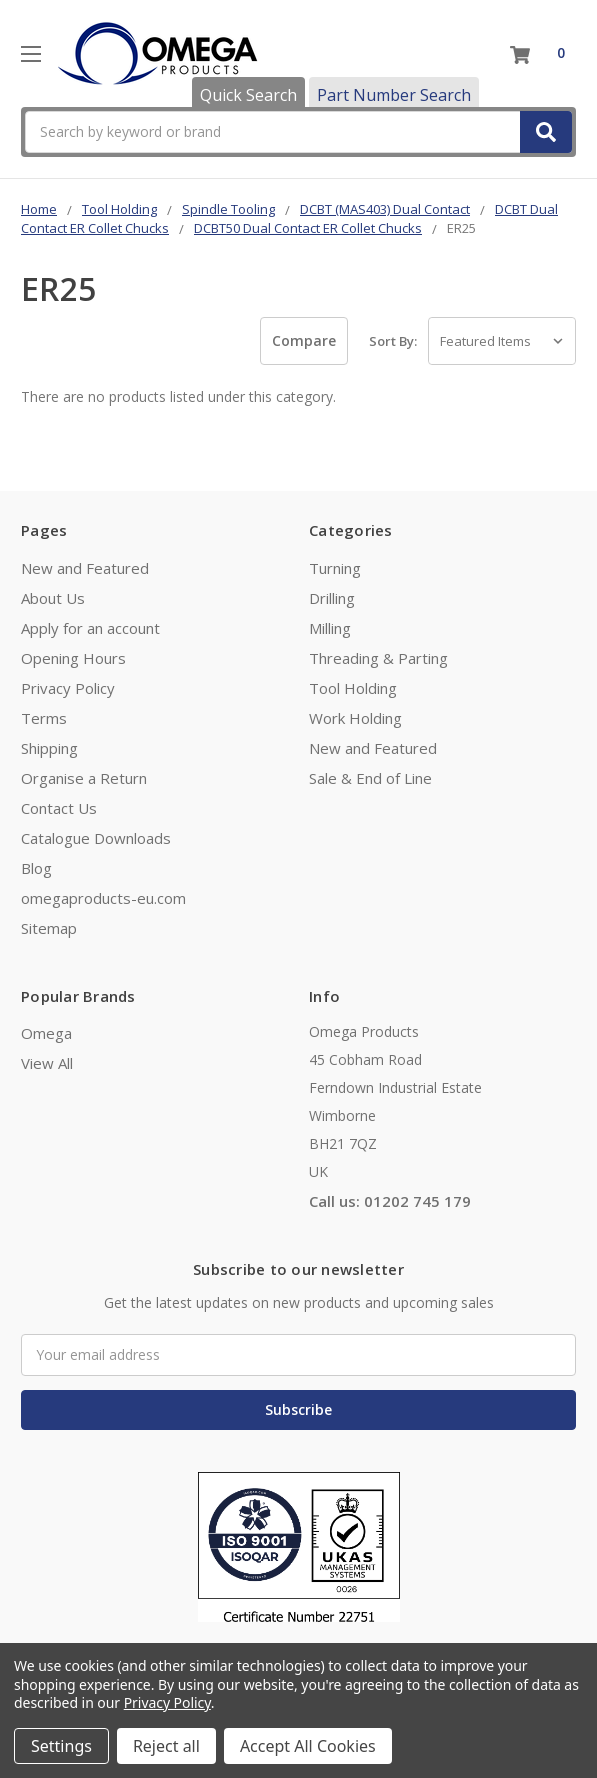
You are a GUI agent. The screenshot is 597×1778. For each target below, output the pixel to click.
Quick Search (248, 95)
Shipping (49, 748)
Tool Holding (353, 688)
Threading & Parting (378, 658)
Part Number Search (394, 95)
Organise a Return (84, 778)
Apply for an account (90, 628)
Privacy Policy (68, 688)
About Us (53, 598)
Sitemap (49, 928)
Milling (330, 628)
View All (47, 1063)
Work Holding (355, 718)
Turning (335, 568)
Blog (36, 868)
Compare (304, 340)
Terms (44, 718)
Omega (46, 1033)
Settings (61, 1746)
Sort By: (393, 341)
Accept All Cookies (308, 1746)
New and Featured (85, 568)
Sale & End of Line (370, 778)
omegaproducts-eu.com (103, 898)
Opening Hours (73, 658)
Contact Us (59, 808)
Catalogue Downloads (96, 838)
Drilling (332, 598)
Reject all (166, 1746)
